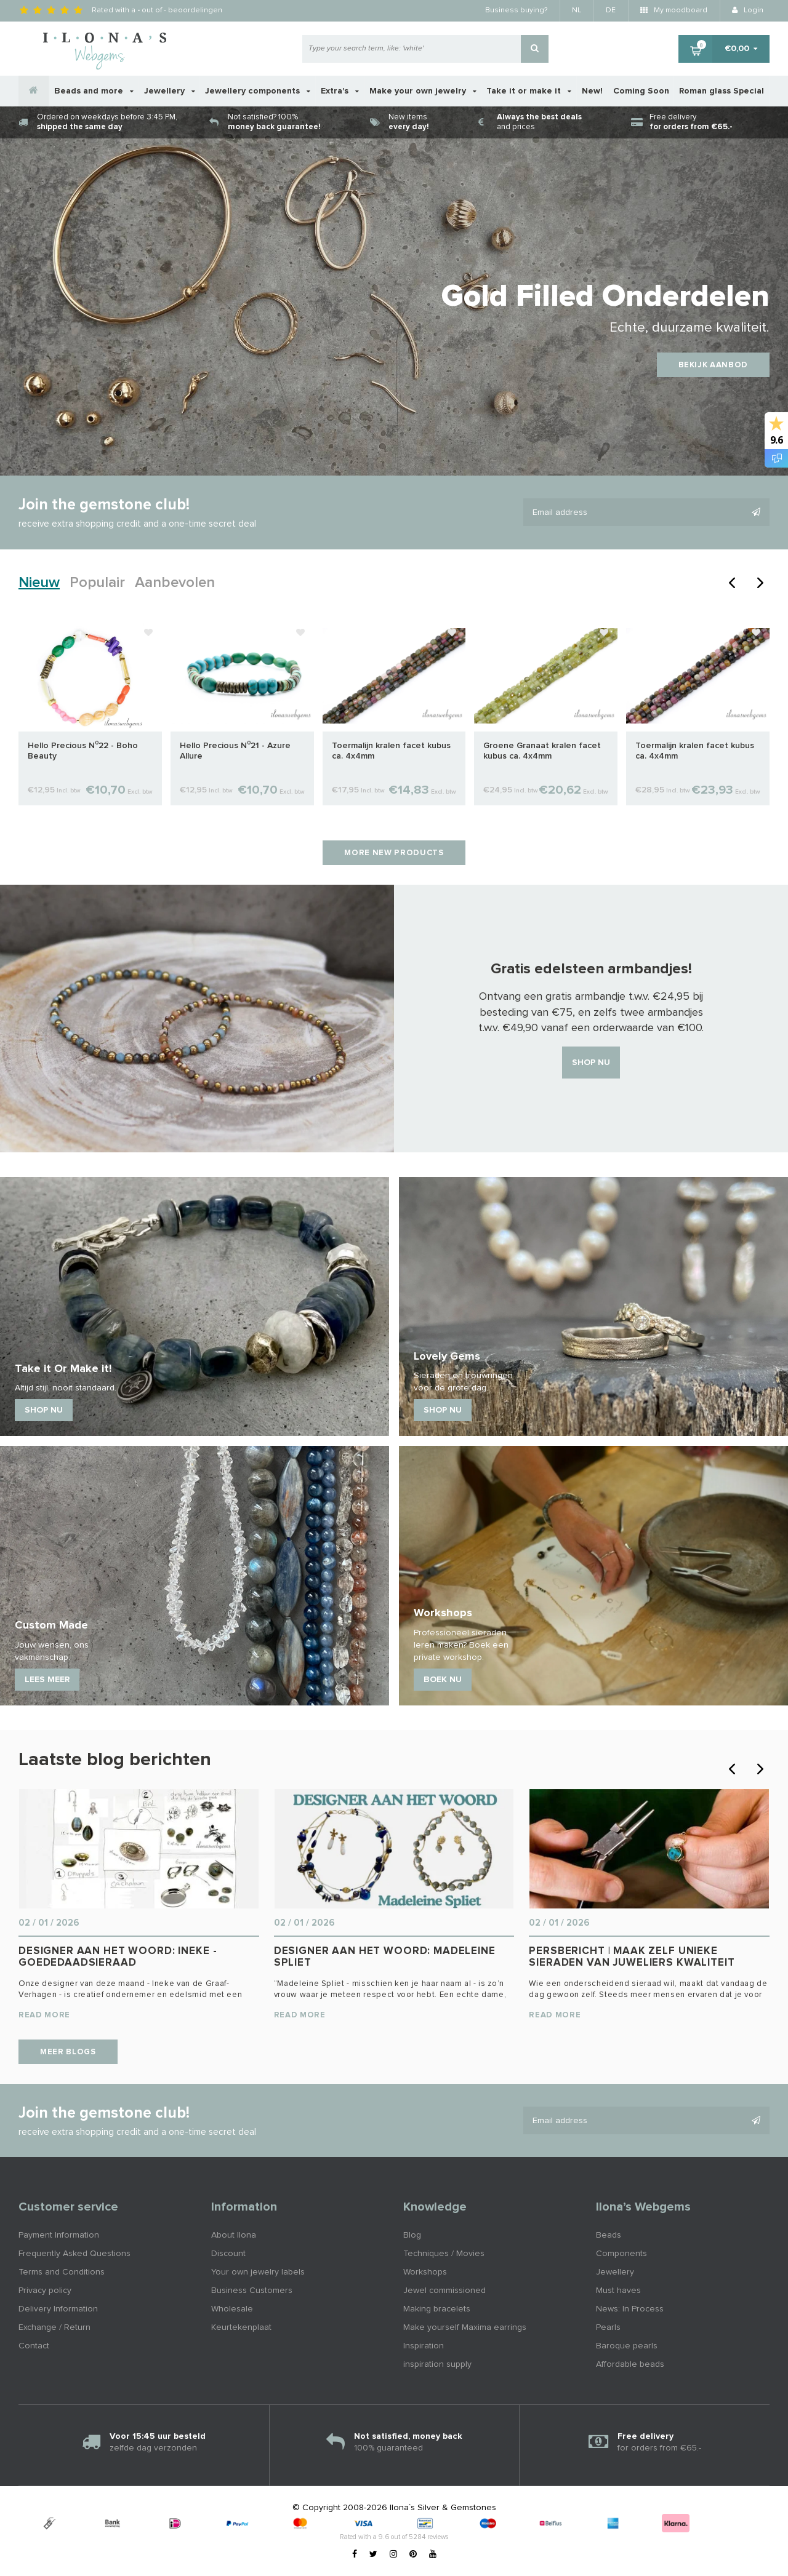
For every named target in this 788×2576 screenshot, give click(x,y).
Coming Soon (641, 91)
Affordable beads (630, 2364)
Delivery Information (58, 2309)
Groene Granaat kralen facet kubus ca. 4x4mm (542, 750)
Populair (97, 582)
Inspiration (423, 2346)
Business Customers (251, 2290)
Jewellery (169, 91)
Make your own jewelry (422, 91)
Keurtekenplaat (241, 2327)
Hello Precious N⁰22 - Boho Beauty (83, 750)
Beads (608, 2235)
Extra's (340, 91)
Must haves (618, 2290)
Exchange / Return (54, 2327)
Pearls (608, 2327)
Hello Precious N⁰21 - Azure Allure (235, 750)
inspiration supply (437, 2364)
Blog (412, 2235)
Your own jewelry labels (258, 2272)
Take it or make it (528, 91)
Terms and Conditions (61, 2272)
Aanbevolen (175, 582)
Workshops (425, 2272)
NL (576, 10)
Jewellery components (257, 91)
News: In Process (630, 2309)
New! (592, 91)
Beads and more (94, 91)
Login (747, 10)
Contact (33, 2346)
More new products (393, 853)
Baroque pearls (626, 2346)
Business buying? (516, 10)
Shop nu (591, 1062)
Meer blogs (68, 2052)
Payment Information (58, 2235)
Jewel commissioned (444, 2290)
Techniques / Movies (443, 2253)
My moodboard (673, 10)
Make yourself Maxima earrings (464, 2327)
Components (621, 2253)
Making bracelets (436, 2309)
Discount (228, 2253)
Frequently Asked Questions (74, 2253)
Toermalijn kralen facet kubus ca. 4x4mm (391, 750)
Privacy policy (44, 2290)
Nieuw (39, 582)
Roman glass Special (721, 91)
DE (611, 10)
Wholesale (232, 2309)
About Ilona (233, 2235)
